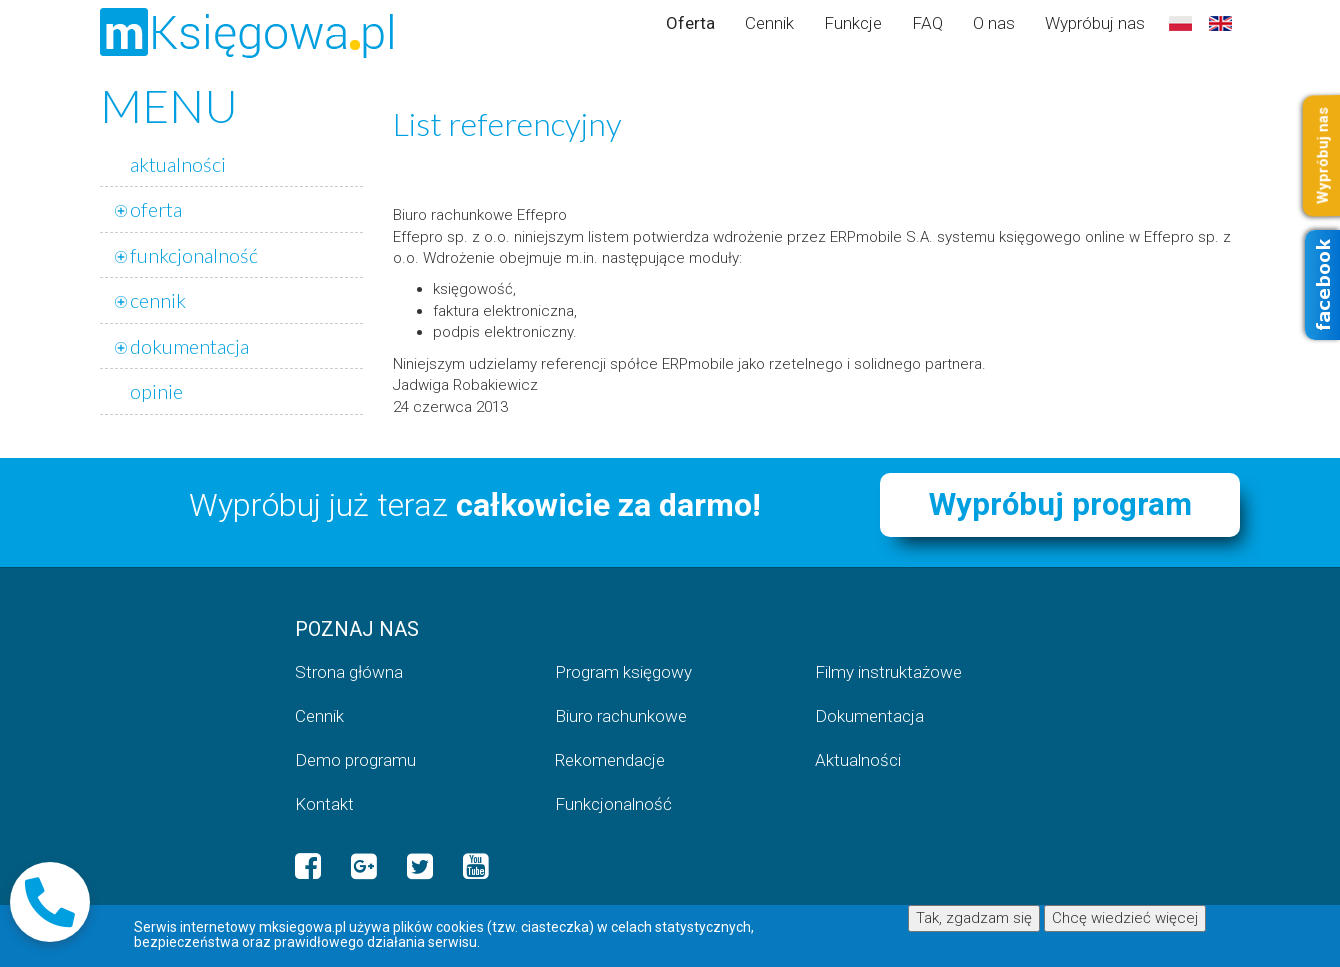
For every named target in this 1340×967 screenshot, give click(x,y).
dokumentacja (189, 346)
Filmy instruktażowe (888, 672)
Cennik (769, 23)
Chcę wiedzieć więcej (1125, 918)
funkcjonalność (194, 255)
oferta (156, 209)
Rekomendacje (610, 760)
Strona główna (349, 672)
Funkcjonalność (613, 804)
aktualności (178, 164)
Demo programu (355, 760)
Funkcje (853, 23)
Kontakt (324, 804)
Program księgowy (623, 672)
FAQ (927, 23)
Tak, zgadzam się (974, 918)
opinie (156, 391)
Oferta (690, 23)
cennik (158, 300)
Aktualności (858, 760)
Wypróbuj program (1060, 504)
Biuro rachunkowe (621, 716)
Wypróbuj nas (1095, 23)
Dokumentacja (869, 716)
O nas (994, 23)
